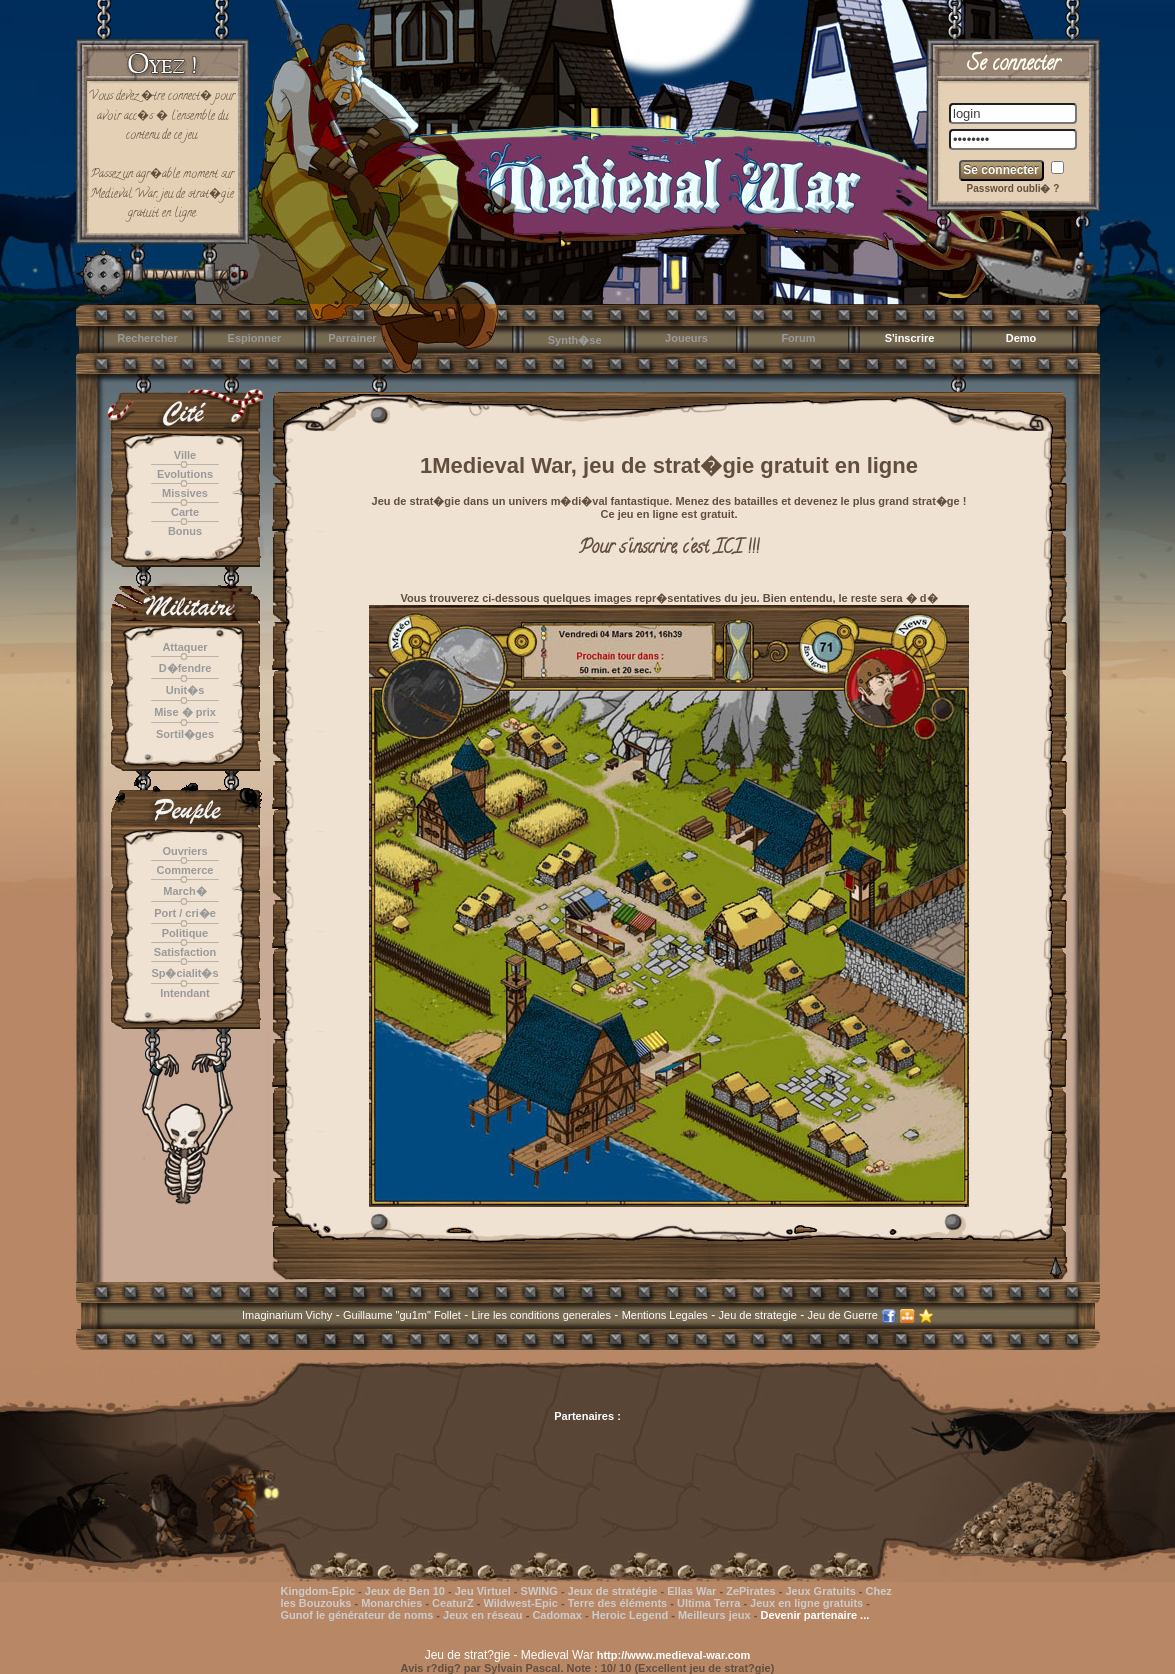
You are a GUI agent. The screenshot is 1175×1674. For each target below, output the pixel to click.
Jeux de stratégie (613, 1591)
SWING (539, 1591)
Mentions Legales (665, 1315)
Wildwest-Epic (520, 1603)
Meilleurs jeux (714, 1615)
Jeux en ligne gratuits (806, 1603)
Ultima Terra (708, 1603)
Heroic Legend (630, 1615)
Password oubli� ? (1013, 188)
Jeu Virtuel (483, 1591)
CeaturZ (453, 1603)
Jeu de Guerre (842, 1315)
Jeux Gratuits (820, 1591)
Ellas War (691, 1591)
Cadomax (557, 1615)
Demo (1021, 338)
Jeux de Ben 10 (405, 1591)
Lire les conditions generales (541, 1315)
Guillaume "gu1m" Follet (402, 1315)
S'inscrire (910, 338)
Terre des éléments (617, 1603)
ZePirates (751, 1591)
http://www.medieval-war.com (674, 1655)
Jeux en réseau (484, 1615)
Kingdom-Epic (318, 1591)
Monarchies (391, 1603)
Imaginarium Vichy (287, 1315)
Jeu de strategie (758, 1315)
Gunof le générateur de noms (357, 1615)
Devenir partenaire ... (814, 1615)
